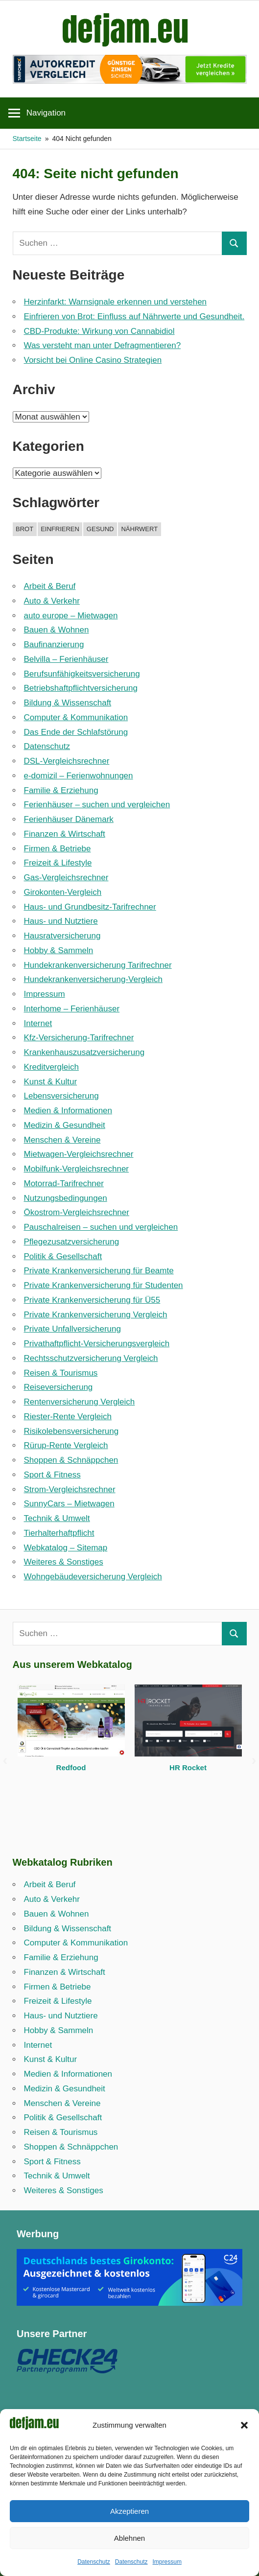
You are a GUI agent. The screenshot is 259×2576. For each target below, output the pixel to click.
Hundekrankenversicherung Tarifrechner (98, 965)
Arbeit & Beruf (50, 586)
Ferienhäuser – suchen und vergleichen (97, 804)
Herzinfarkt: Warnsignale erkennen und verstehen (115, 301)
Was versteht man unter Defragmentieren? (102, 345)
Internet (38, 1023)
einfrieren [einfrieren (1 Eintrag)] (60, 529)
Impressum (167, 2561)
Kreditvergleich (51, 1067)
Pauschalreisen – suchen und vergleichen (101, 1227)
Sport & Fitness (52, 1474)
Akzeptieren (129, 2511)
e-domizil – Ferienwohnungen (78, 775)
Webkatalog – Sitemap (66, 1547)
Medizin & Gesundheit (64, 1125)
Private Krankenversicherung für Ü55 (92, 1300)
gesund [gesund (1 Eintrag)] (100, 529)
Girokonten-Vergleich (63, 892)
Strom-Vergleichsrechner (70, 1489)
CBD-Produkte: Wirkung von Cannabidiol (99, 331)
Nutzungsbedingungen (65, 1198)
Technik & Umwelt (57, 1518)
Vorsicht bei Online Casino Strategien (93, 360)
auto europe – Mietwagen (71, 615)
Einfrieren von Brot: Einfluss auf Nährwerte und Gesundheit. (134, 316)
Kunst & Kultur (50, 1081)
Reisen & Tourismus (61, 1373)
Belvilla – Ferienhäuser (66, 659)
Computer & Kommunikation (76, 717)
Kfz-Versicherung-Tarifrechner (79, 1037)
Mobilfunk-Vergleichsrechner (76, 1168)
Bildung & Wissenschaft (68, 702)
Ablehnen (129, 2538)
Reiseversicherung (58, 1387)
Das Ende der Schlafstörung (76, 732)
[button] (244, 2425)
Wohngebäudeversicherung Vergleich (93, 1576)
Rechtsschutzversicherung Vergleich (91, 1358)
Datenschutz (93, 2561)
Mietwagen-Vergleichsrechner (79, 1154)
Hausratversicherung (62, 935)
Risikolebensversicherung (71, 1431)
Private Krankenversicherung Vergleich (95, 1314)
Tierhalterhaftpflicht (59, 1533)
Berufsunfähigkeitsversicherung (82, 674)
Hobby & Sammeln (59, 950)
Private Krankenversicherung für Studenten (103, 1285)
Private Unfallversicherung (72, 1329)
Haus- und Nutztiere (61, 921)
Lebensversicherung (61, 1096)
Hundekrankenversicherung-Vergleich (93, 979)
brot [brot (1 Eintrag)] (24, 529)
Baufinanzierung (54, 644)
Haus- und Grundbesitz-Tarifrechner (90, 907)
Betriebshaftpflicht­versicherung (81, 688)
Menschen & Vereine (62, 1140)
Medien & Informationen (68, 1110)
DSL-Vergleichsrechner (67, 761)
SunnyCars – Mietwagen (69, 1503)
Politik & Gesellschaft (63, 1256)
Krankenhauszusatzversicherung (84, 1052)
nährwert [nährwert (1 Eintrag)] (139, 529)
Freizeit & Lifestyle (58, 862)
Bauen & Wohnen (56, 629)
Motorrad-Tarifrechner (64, 1183)
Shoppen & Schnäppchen (71, 1460)
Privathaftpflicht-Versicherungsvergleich (97, 1343)
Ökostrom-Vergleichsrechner (76, 1212)
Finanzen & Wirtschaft (64, 834)
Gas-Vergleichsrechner (66, 877)
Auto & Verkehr (52, 601)
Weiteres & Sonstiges (63, 1562)
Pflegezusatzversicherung (71, 1241)
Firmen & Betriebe (57, 848)
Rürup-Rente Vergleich (66, 1445)
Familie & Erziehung (61, 790)
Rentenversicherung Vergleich (79, 1401)
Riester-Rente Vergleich (68, 1416)
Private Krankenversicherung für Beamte (99, 1270)
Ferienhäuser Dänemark (69, 819)
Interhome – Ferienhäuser (72, 1008)
